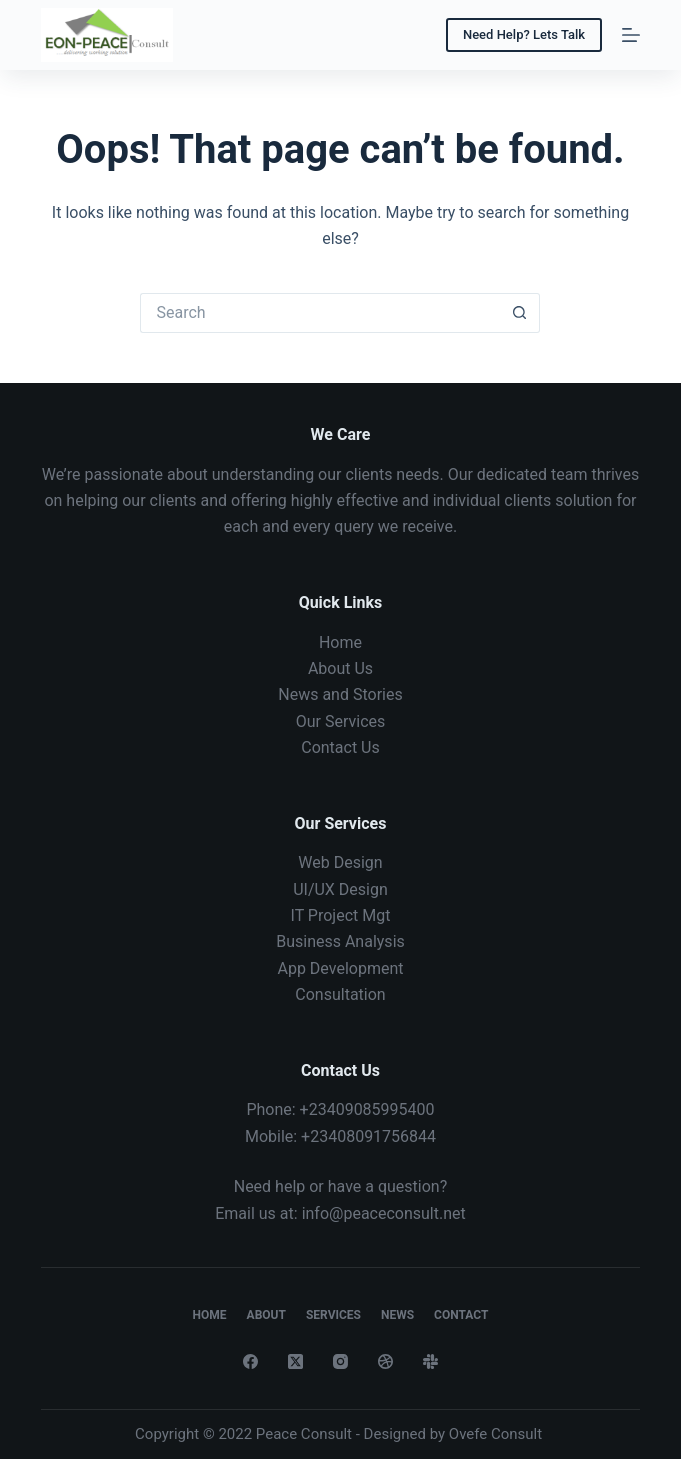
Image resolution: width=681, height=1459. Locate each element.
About (266, 1315)
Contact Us (340, 747)
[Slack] (430, 1361)
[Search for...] (320, 313)
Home (340, 642)
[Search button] (520, 313)
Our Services (341, 721)
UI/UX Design (340, 889)
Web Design (340, 862)
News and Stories (340, 694)
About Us (340, 668)
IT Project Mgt (341, 915)
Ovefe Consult (495, 1434)
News (397, 1315)
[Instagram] (340, 1361)
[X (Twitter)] (295, 1361)
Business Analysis (340, 941)
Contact (461, 1315)
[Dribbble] (385, 1361)
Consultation (340, 994)
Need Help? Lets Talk (524, 34)
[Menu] (631, 35)
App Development (340, 968)
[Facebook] (250, 1361)
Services (333, 1315)
